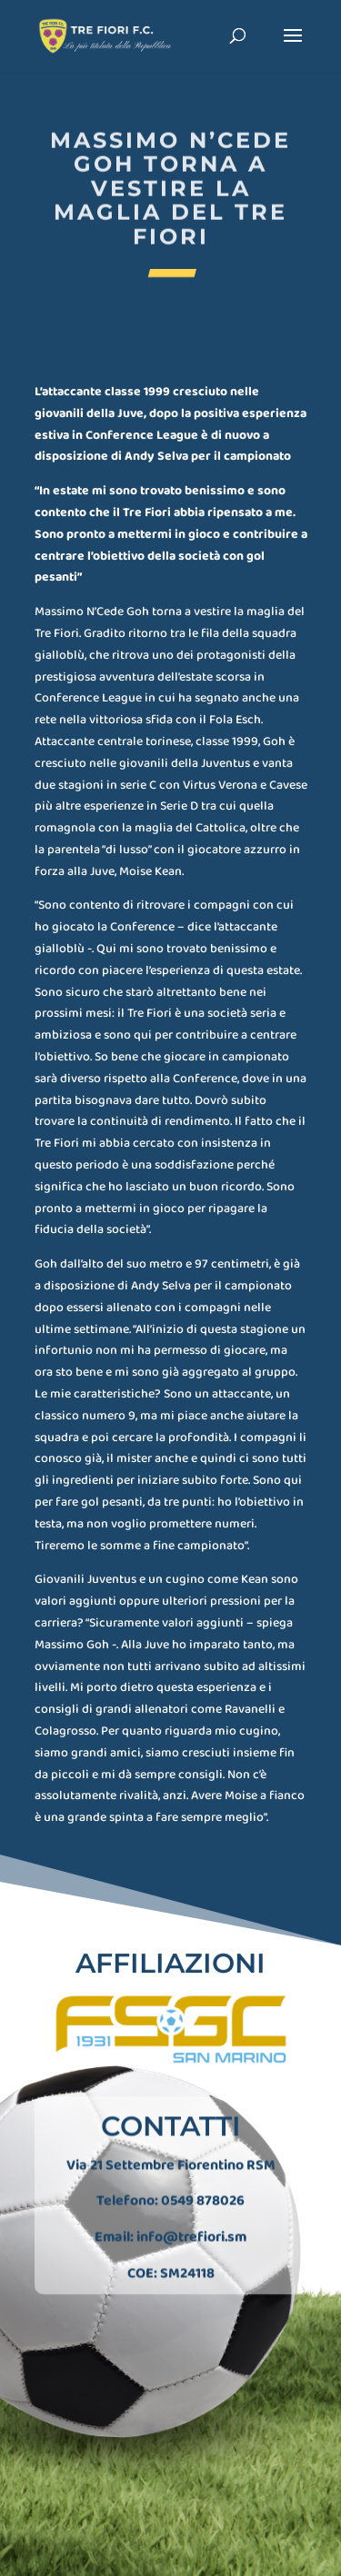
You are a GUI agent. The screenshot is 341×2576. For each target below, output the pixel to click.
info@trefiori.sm (191, 2230)
